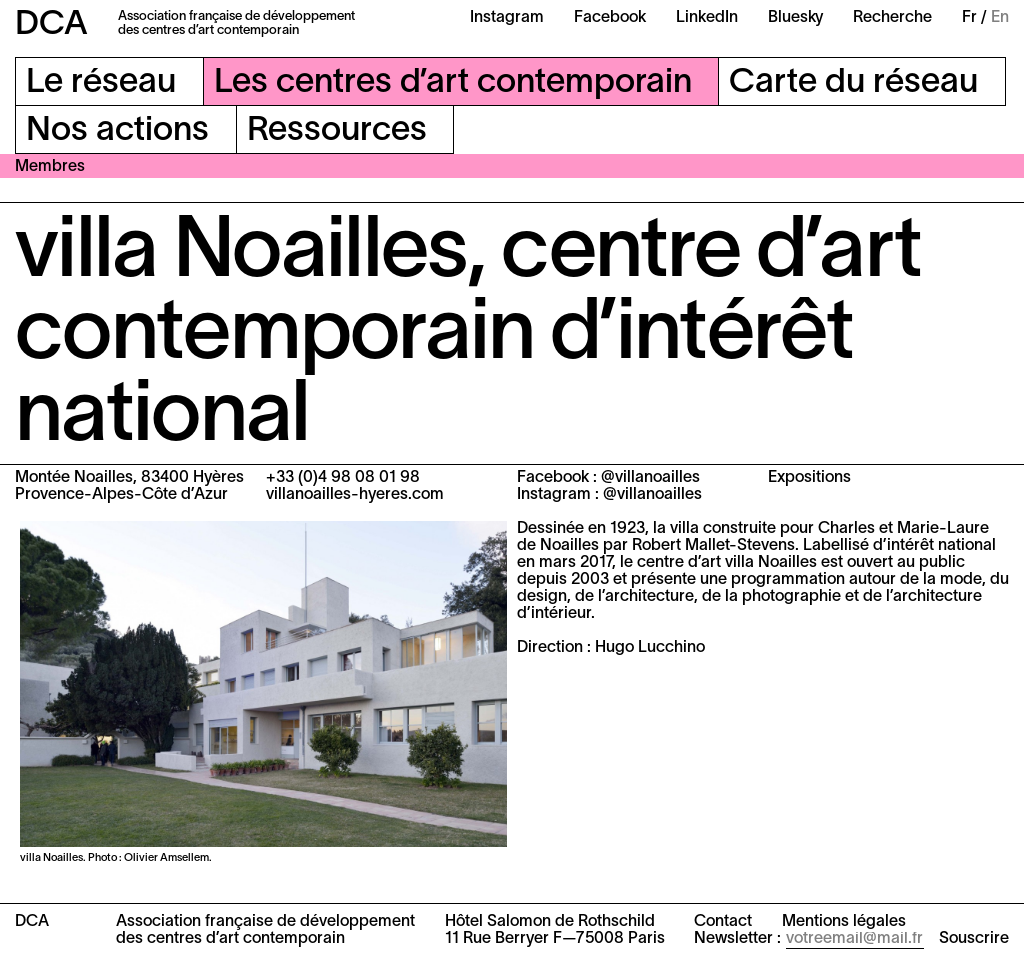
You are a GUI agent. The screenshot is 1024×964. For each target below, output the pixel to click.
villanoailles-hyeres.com (355, 495)
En (1000, 18)
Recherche (892, 18)
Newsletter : (737, 939)
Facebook (610, 18)
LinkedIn (707, 18)
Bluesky (795, 18)
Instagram (507, 18)
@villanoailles (650, 478)
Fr (969, 18)
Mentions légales (844, 922)
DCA (51, 25)
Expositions (809, 478)
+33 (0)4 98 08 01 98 (343, 478)
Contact (723, 922)
